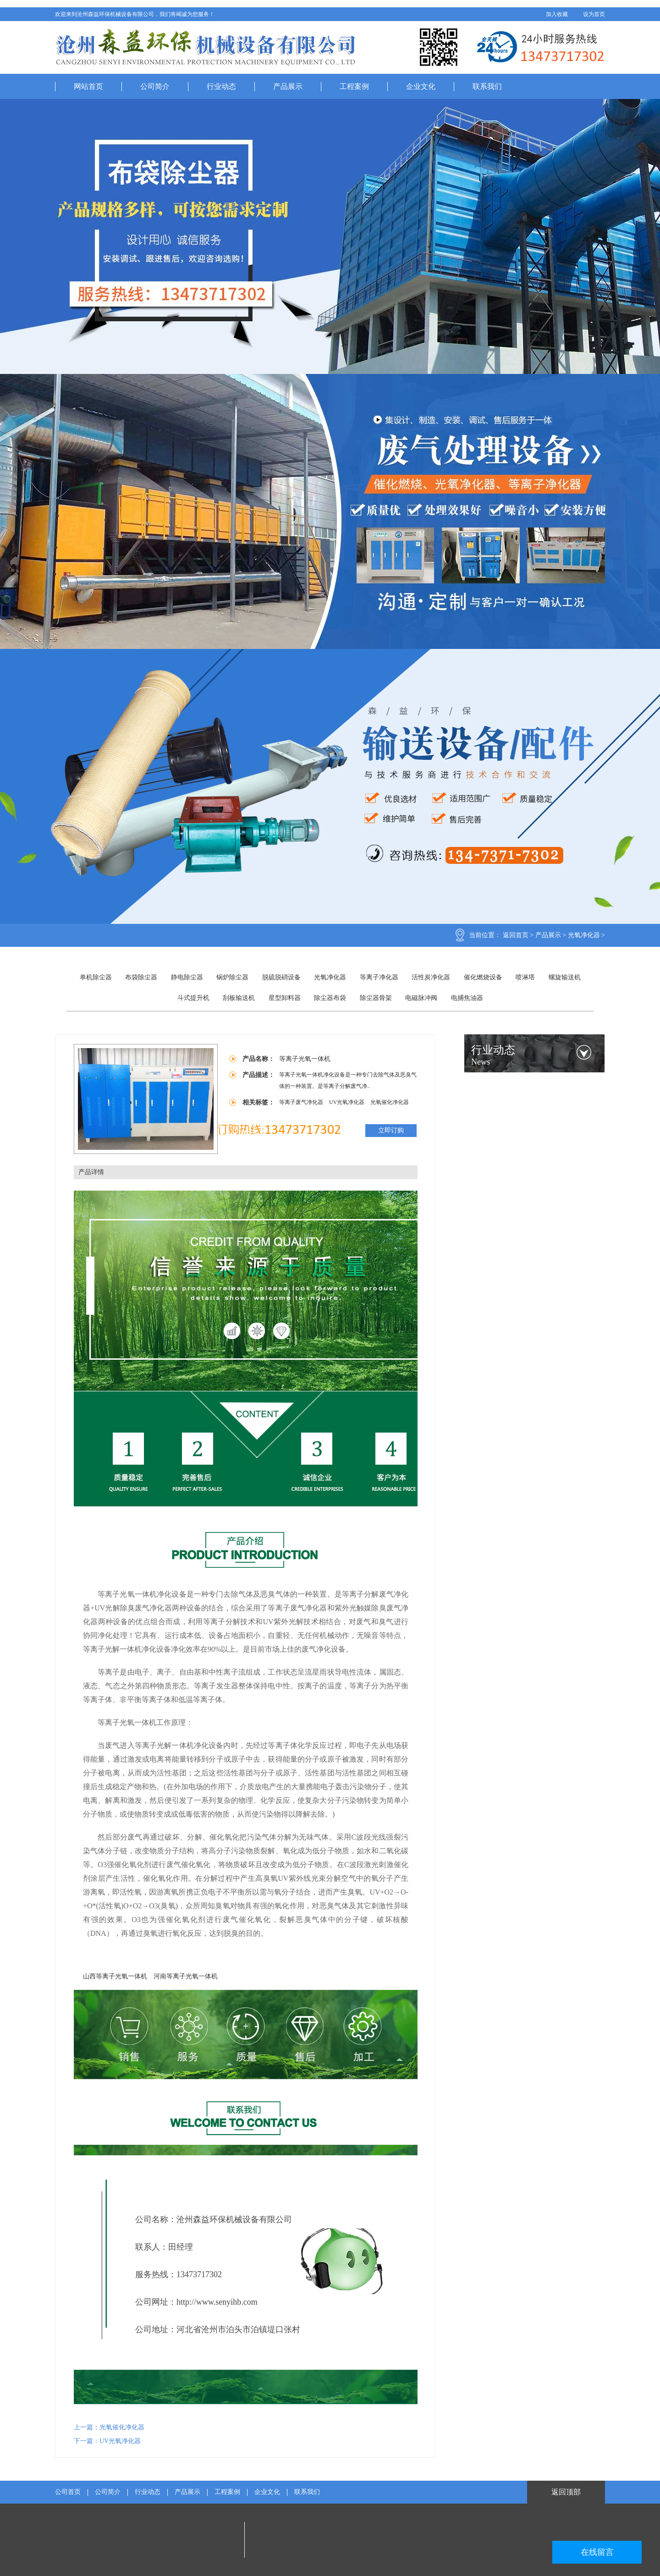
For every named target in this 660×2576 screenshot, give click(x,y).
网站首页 (88, 86)
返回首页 (515, 935)
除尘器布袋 (330, 997)
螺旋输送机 (565, 977)
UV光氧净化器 (347, 1102)
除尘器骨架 (376, 997)
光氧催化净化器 (389, 1102)
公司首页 (68, 2492)
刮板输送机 (239, 997)
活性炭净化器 (431, 977)
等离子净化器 (379, 977)
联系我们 (487, 86)
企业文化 (420, 86)
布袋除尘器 (141, 977)
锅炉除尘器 (232, 977)
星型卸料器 (285, 997)
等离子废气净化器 (301, 1102)
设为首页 (594, 14)
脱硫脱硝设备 (281, 977)
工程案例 (354, 86)
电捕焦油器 (467, 997)
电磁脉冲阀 (421, 997)
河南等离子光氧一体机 (186, 1976)
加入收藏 (557, 14)
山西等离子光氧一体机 (115, 1976)
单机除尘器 (96, 977)
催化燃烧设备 (483, 977)
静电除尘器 (187, 977)
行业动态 (221, 86)
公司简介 (155, 86)
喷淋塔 (525, 977)
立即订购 (391, 1130)
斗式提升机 (193, 997)
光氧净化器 (584, 935)
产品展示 (287, 86)
